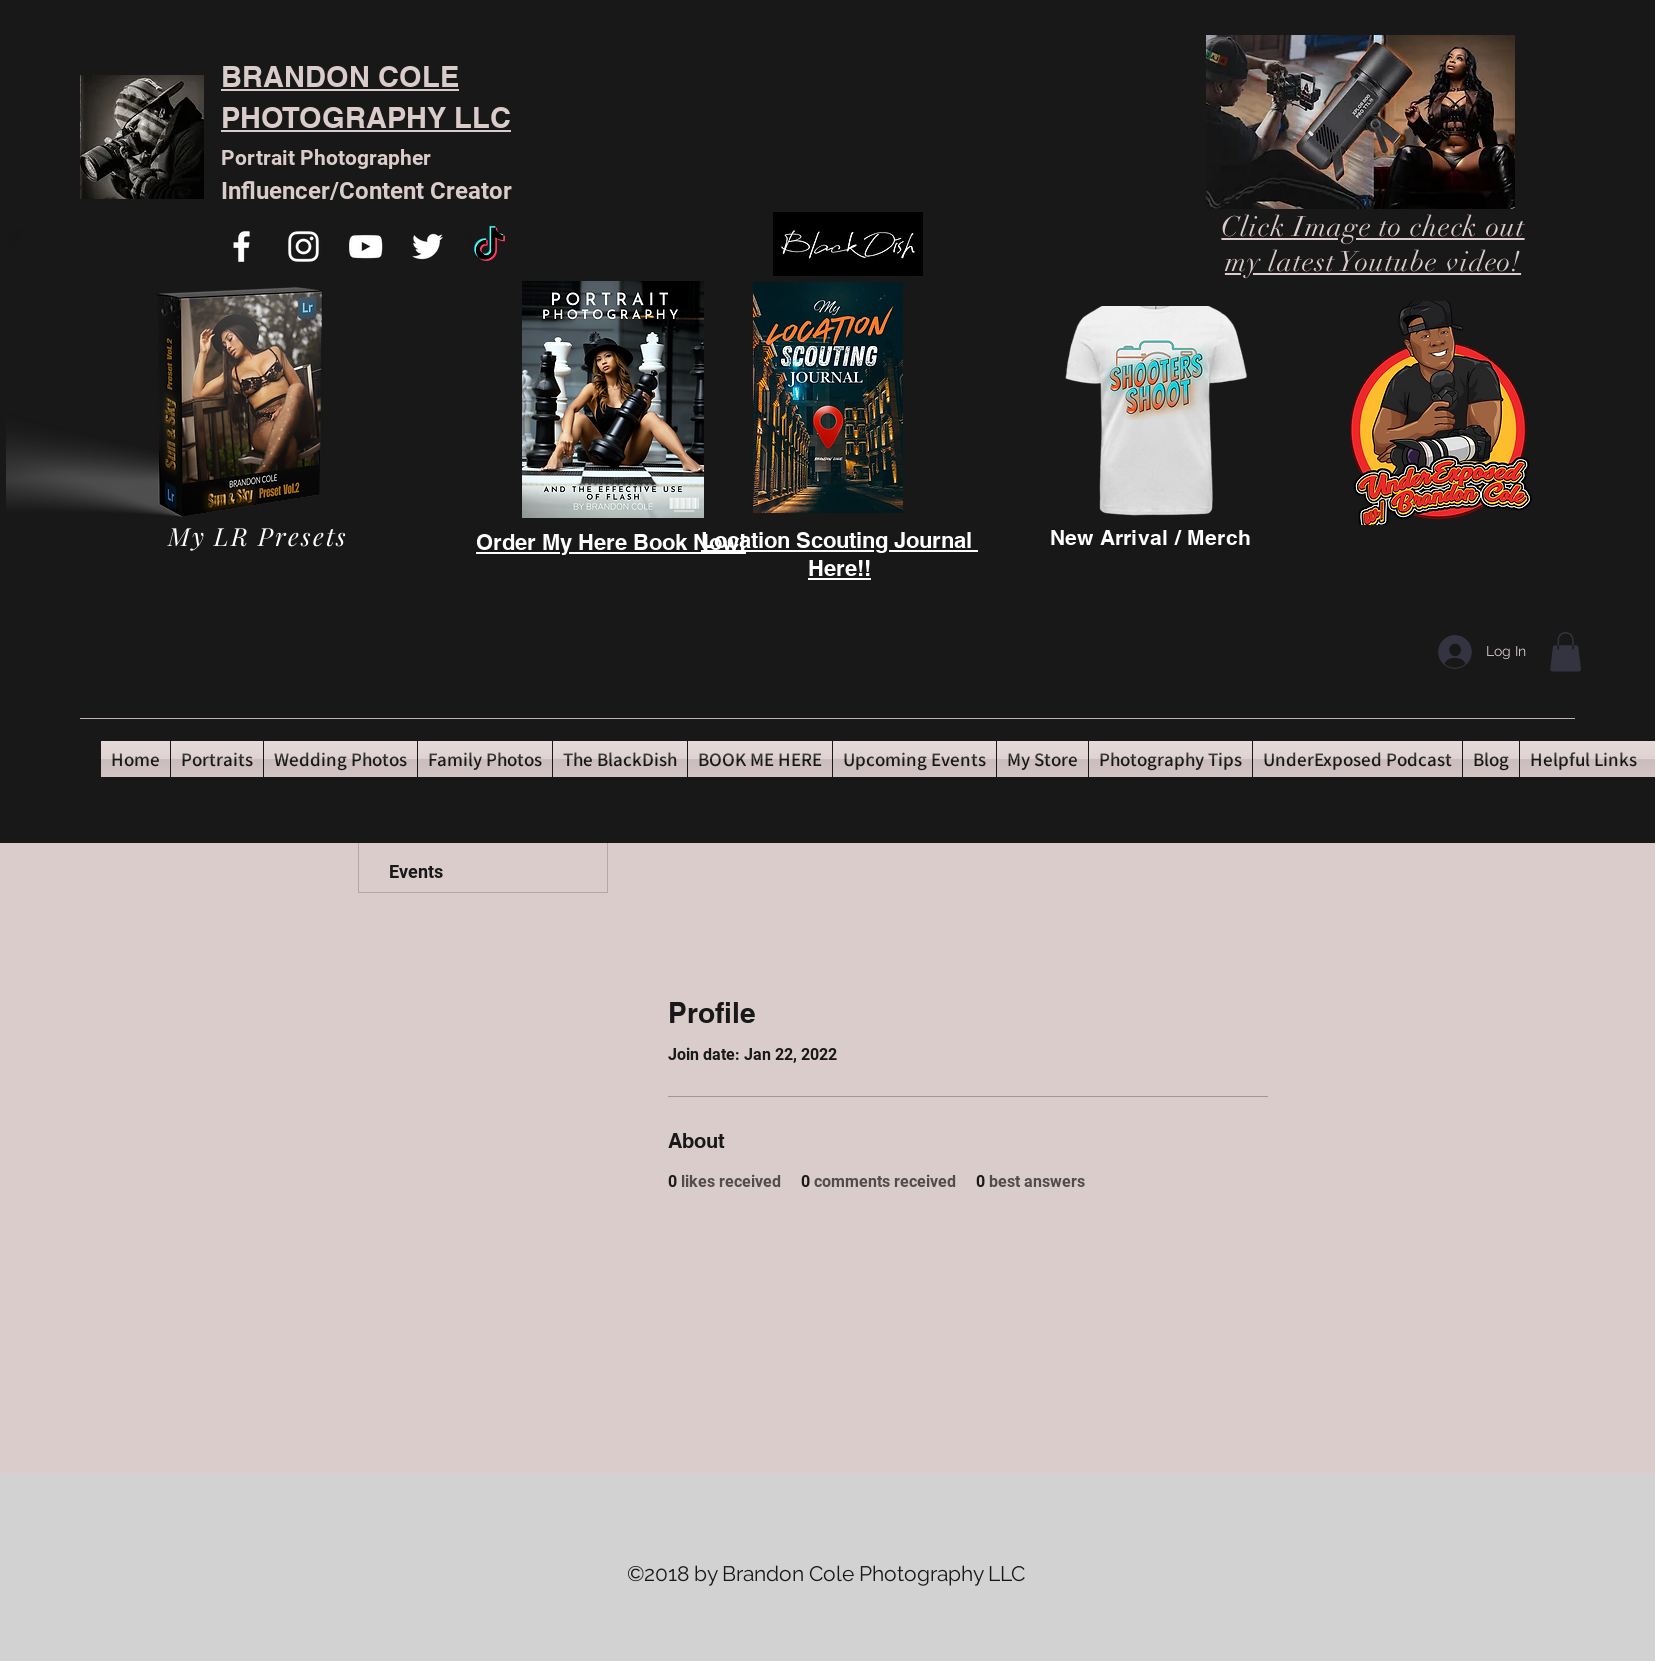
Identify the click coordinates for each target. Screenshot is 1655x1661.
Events (416, 871)
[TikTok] (489, 246)
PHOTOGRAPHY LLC (366, 117)
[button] (1565, 651)
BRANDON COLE (340, 76)
